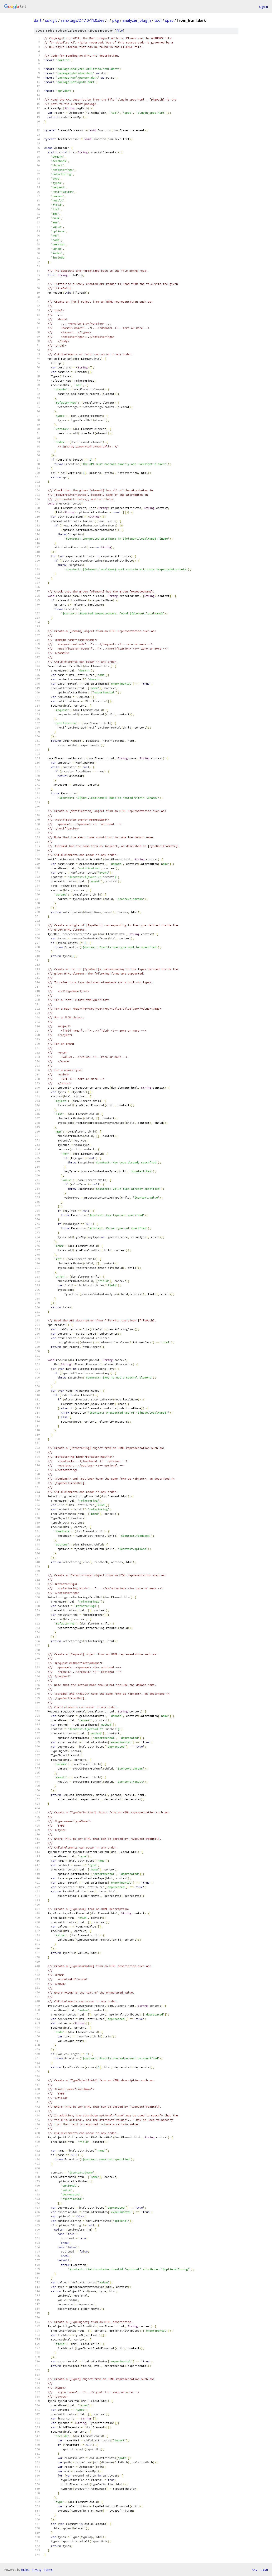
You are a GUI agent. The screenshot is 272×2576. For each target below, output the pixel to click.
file (119, 30)
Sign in (263, 7)
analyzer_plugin (137, 20)
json (264, 2569)
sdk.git (51, 20)
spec (169, 20)
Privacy (36, 2570)
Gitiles (25, 2570)
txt (254, 2569)
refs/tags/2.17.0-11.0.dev (82, 20)
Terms (48, 2570)
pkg (115, 20)
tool (158, 20)
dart (38, 20)
